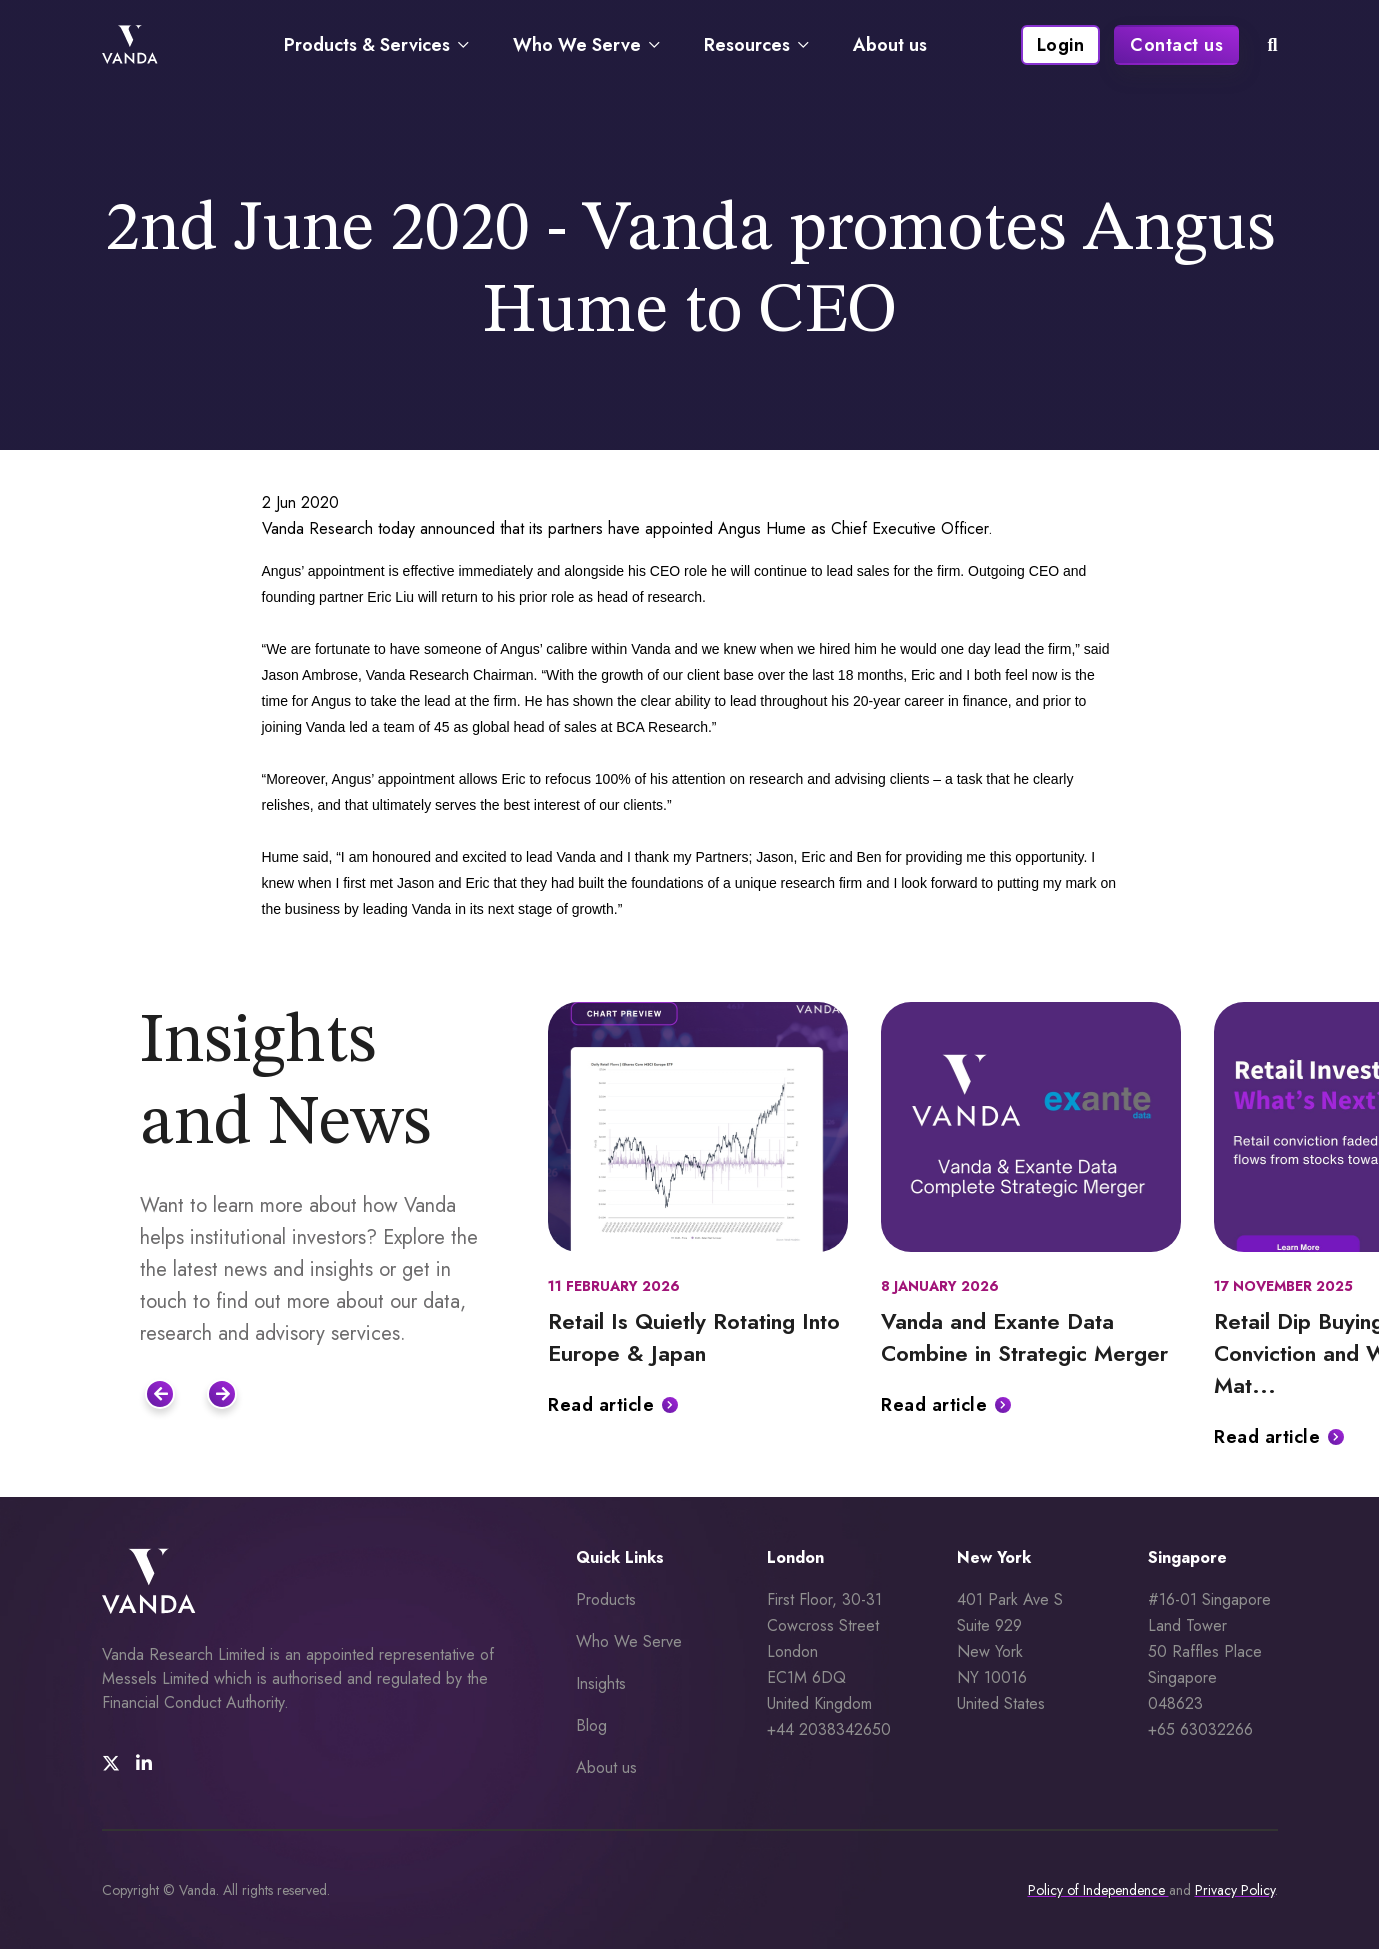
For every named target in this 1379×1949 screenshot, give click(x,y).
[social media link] (111, 1764)
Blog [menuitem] (591, 1725)
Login (1061, 45)
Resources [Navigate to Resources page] (747, 45)
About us (890, 45)
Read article (601, 1405)
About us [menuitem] (606, 1767)
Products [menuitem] (606, 1599)
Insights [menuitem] (601, 1683)
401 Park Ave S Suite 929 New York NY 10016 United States (1012, 1651)
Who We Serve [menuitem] (629, 1641)
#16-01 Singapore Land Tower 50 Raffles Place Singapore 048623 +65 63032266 (1209, 1664)
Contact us (1176, 45)
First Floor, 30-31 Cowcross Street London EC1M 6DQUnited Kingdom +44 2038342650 (829, 1664)
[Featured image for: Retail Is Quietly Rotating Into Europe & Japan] (698, 1127)
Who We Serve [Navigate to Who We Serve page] (577, 45)
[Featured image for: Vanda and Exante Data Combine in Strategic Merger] (1031, 1127)
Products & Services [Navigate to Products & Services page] (367, 45)
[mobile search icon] (1272, 45)
